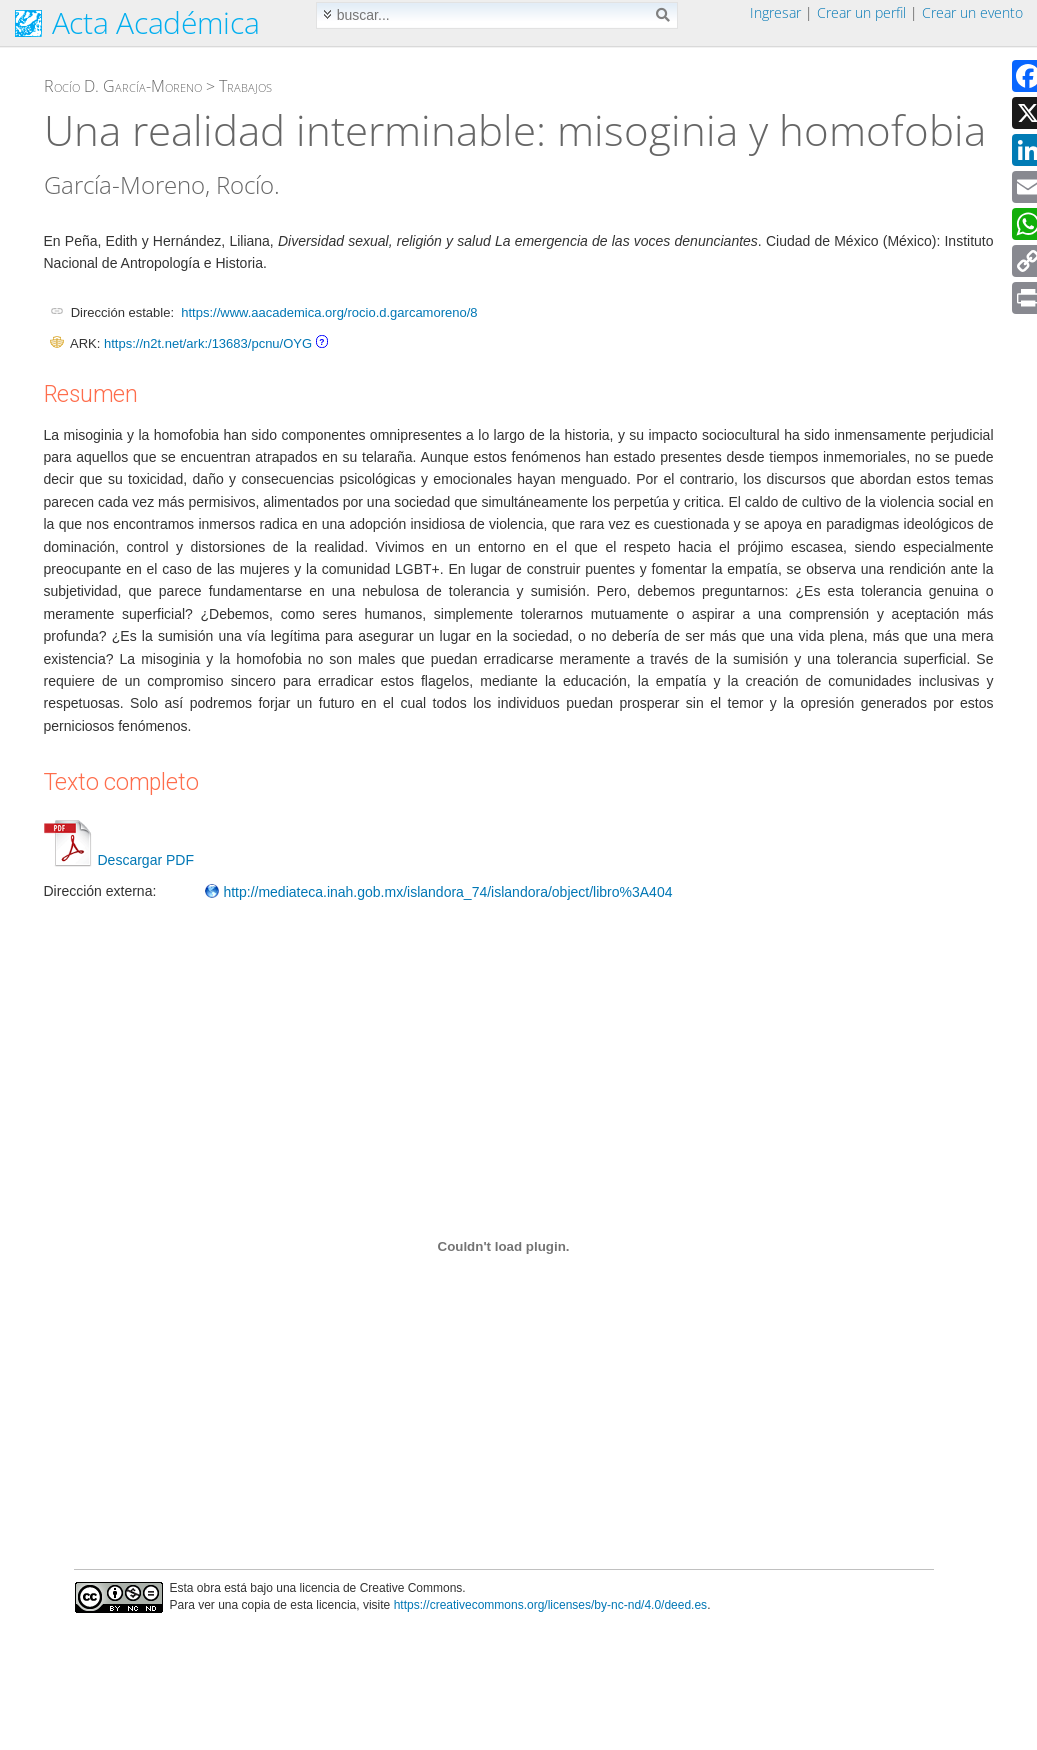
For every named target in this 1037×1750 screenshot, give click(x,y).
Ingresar (775, 12)
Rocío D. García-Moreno (123, 86)
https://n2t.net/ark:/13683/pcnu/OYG (208, 343)
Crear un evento (972, 12)
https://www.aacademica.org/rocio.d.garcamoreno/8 (329, 312)
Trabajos (245, 86)
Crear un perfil (861, 12)
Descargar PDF (119, 860)
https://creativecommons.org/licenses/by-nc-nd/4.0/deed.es (551, 1605)
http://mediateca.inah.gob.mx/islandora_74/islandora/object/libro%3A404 (438, 892)
